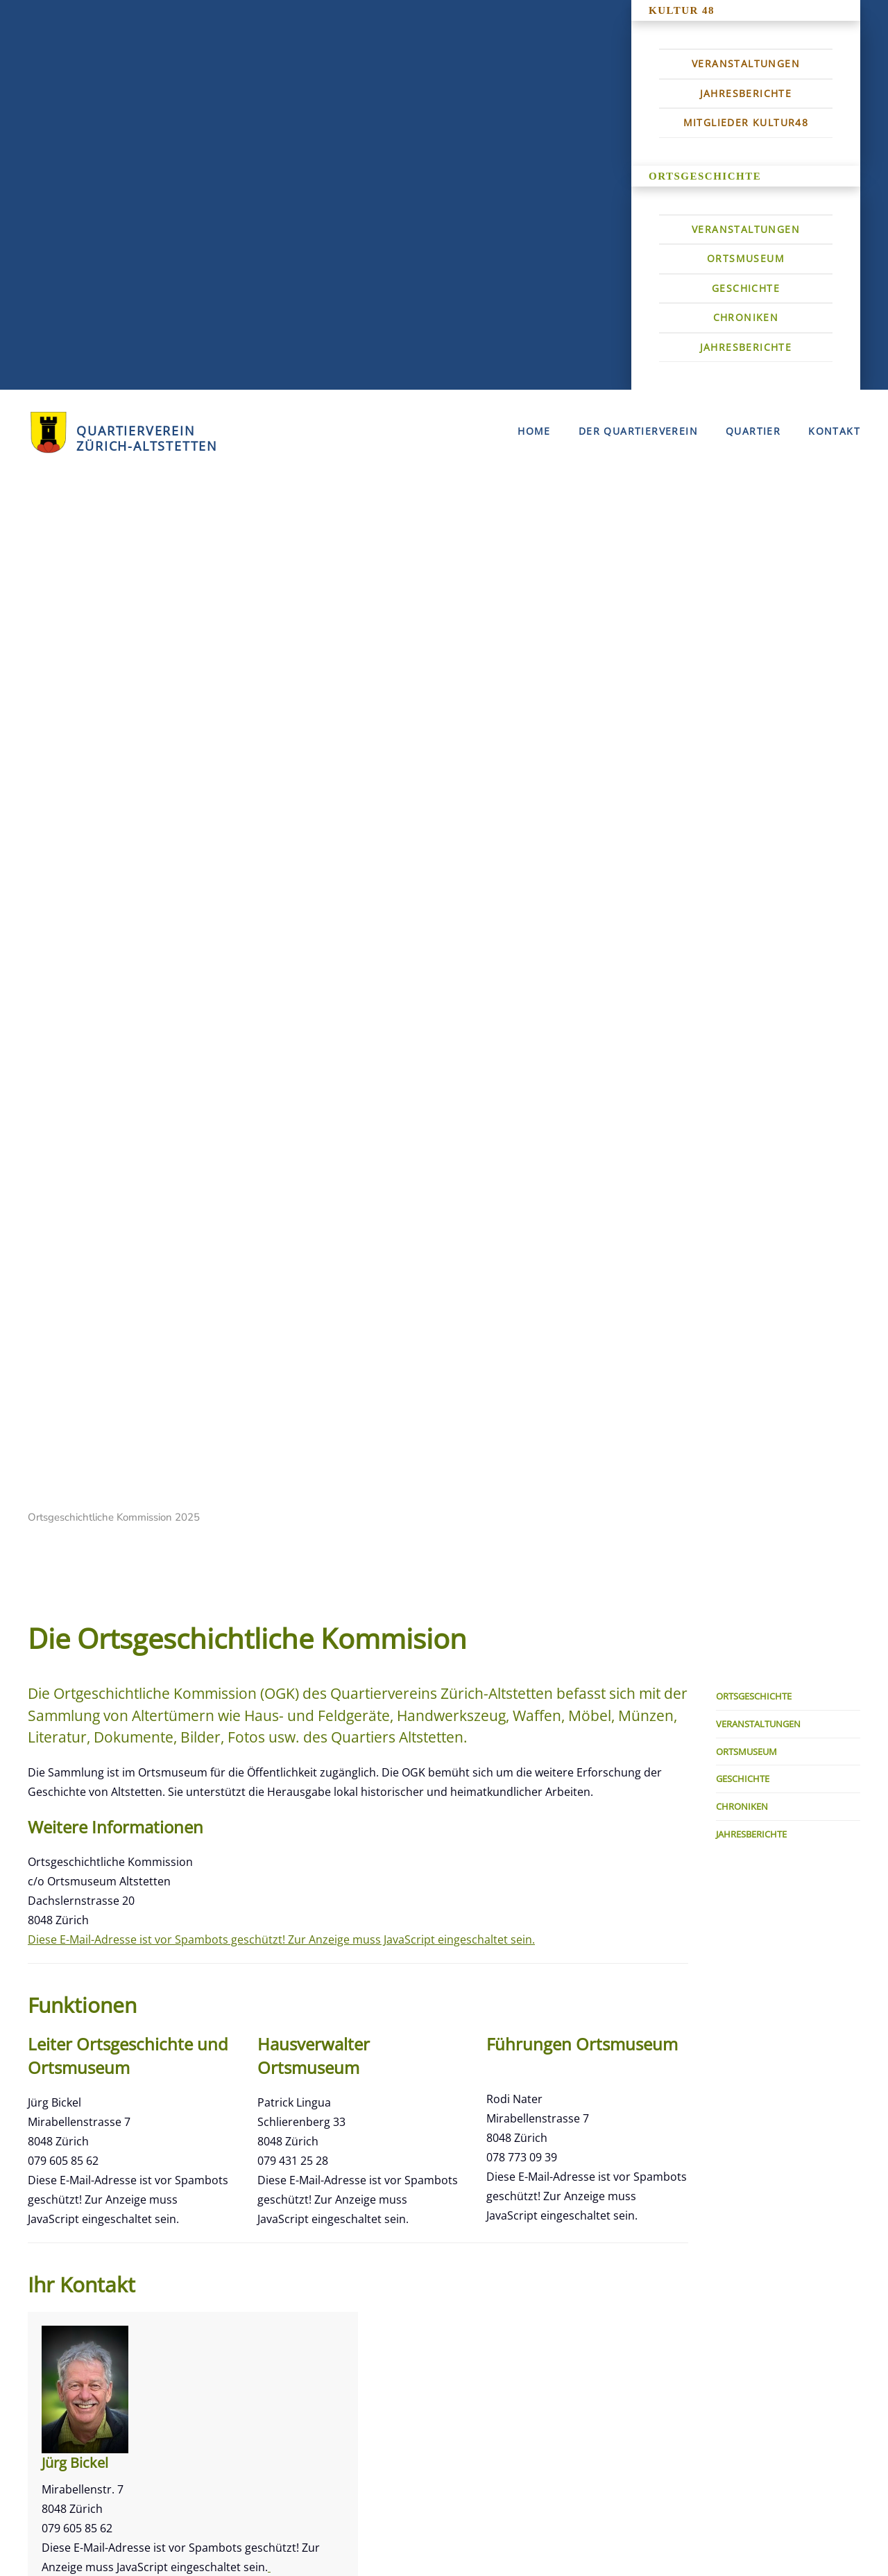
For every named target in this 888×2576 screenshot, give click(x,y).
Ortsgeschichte (705, 176)
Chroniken (746, 317)
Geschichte (746, 288)
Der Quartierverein (638, 431)
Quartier (753, 431)
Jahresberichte (746, 93)
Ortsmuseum (746, 258)
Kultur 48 (682, 10)
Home (534, 431)
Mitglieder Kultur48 (746, 122)
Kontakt (834, 431)
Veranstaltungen (746, 63)
